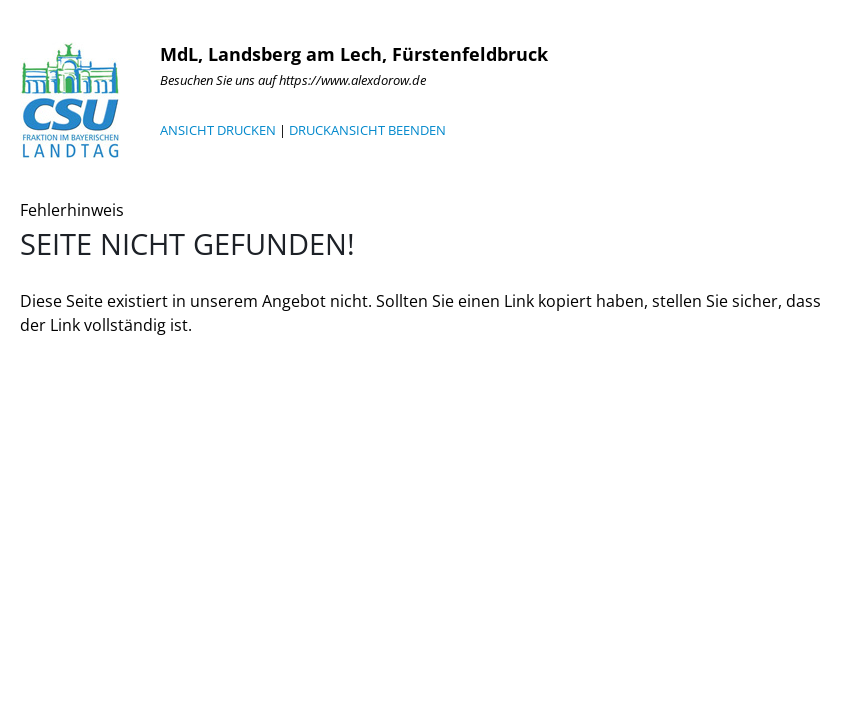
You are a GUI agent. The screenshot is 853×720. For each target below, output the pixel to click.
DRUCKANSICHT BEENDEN (367, 130)
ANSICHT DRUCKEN (218, 130)
